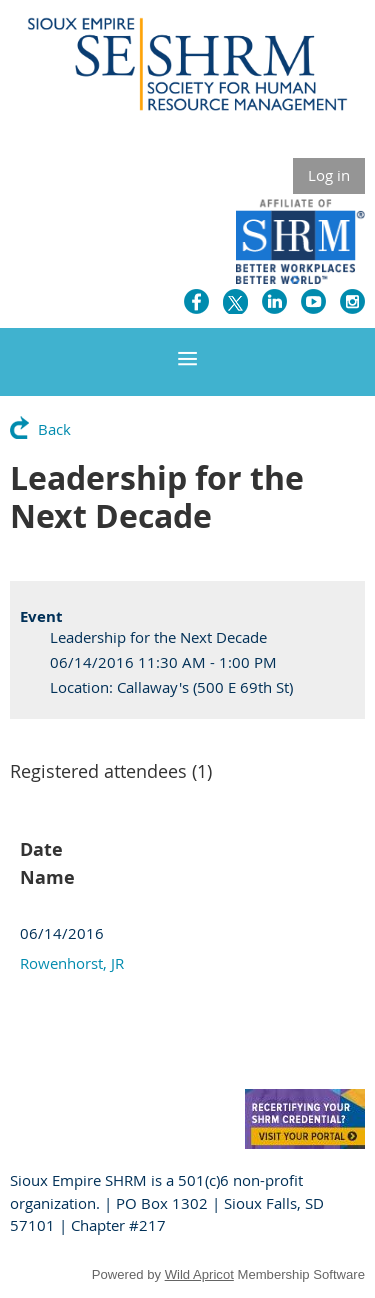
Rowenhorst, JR (72, 963)
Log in (329, 175)
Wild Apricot (199, 1274)
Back (54, 429)
